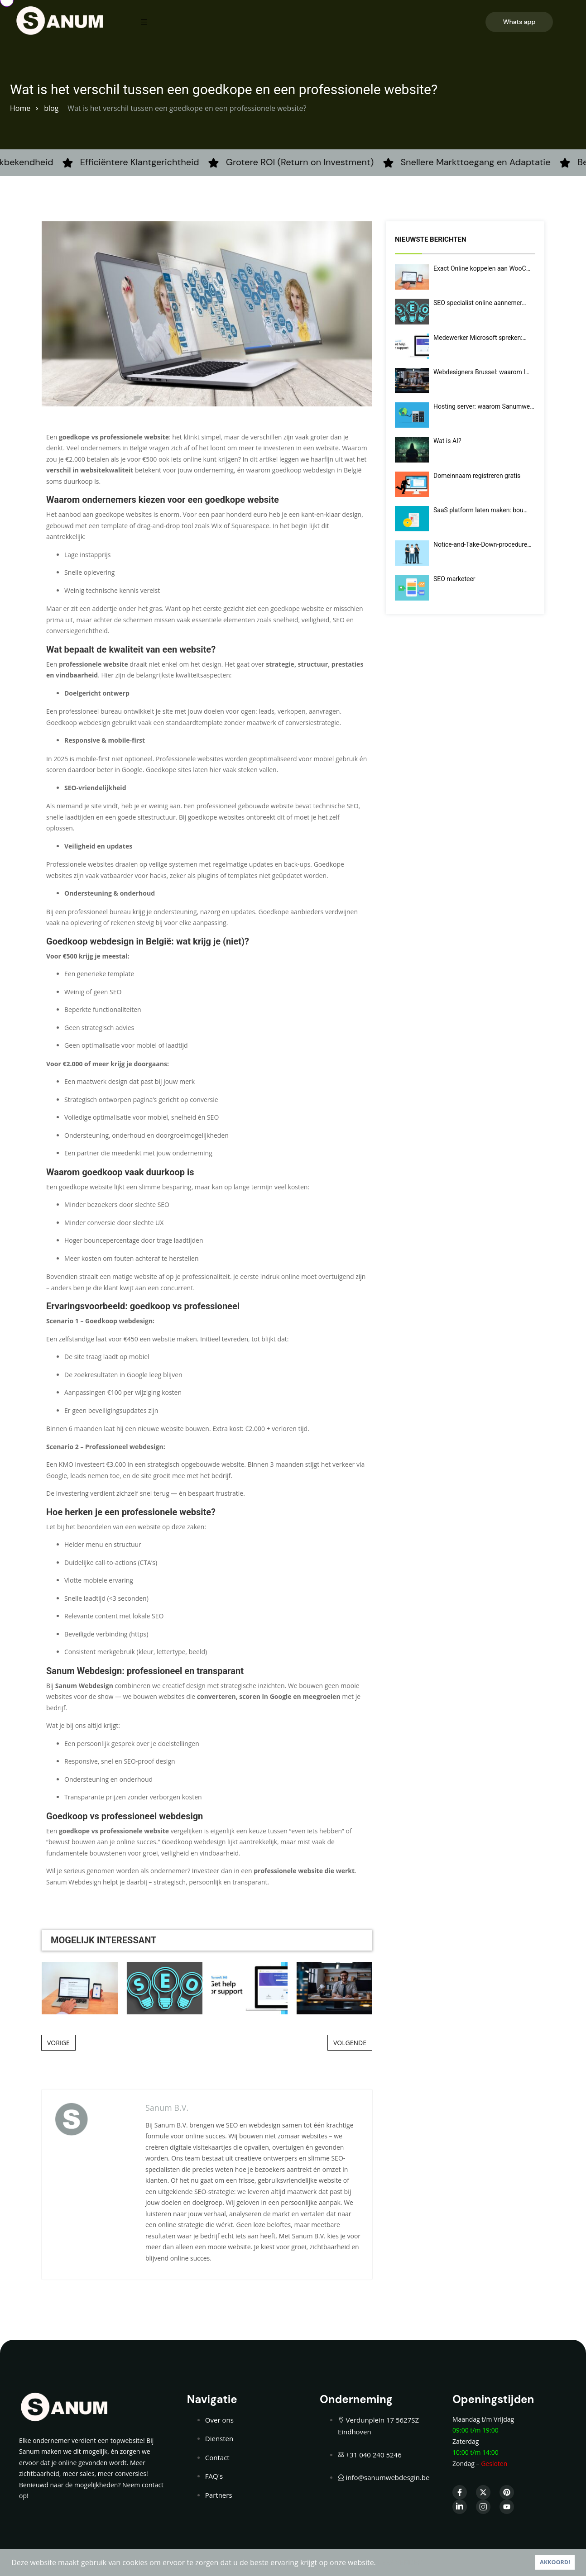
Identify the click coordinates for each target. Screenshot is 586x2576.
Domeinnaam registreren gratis (476, 475)
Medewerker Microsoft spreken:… (480, 337)
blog (51, 108)
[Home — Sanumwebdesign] (59, 20)
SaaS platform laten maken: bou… (480, 510)
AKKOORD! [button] (555, 2562)
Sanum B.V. (166, 2107)
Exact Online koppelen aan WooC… (481, 268)
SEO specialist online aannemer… (479, 302)
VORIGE (58, 2042)
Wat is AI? (447, 440)
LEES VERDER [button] (400, 2562)
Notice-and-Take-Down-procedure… (482, 544)
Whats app (519, 22)
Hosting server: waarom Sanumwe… (483, 406)
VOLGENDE (349, 2042)
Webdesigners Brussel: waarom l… (481, 372)
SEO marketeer (454, 578)
